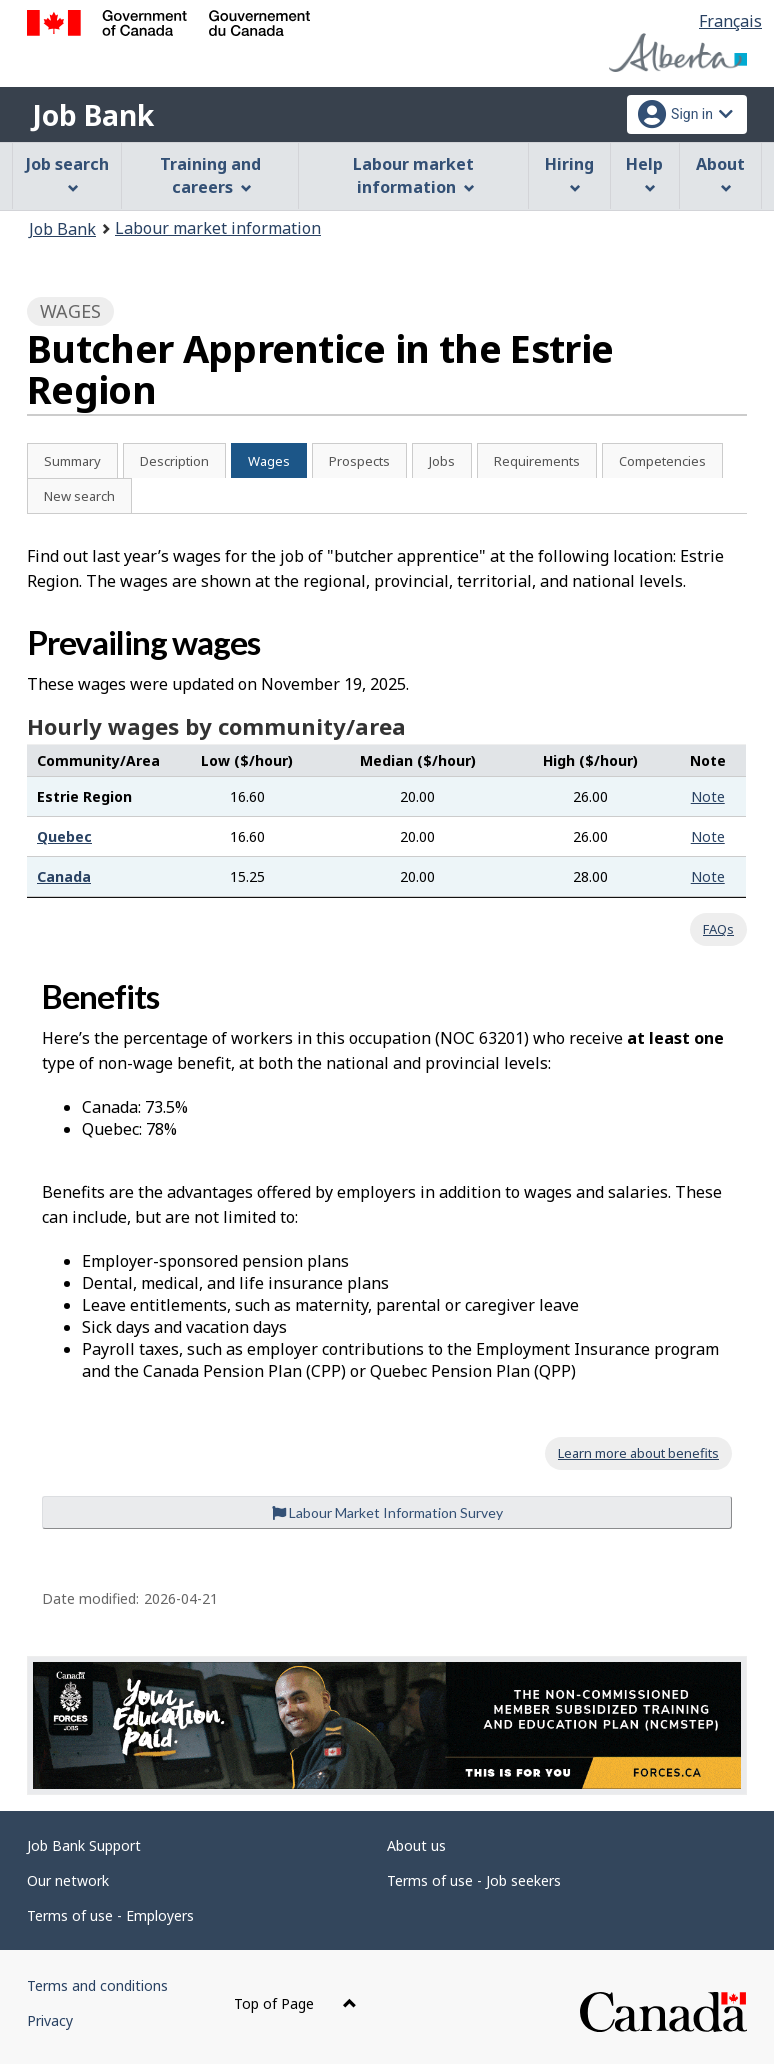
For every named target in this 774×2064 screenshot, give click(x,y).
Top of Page (295, 2003)
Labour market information (218, 228)
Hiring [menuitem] (569, 173)
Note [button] (708, 796)
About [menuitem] (720, 173)
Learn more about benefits (638, 1453)
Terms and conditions (97, 1985)
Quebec (64, 836)
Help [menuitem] (644, 173)
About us (416, 1845)
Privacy (50, 2020)
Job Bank (93, 115)
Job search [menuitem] (67, 173)
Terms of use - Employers (110, 1915)
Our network (68, 1880)
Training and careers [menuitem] (210, 175)
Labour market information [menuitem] (413, 175)
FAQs (718, 929)
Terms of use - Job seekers (474, 1880)
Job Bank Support (84, 1845)
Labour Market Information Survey (387, 1512)
